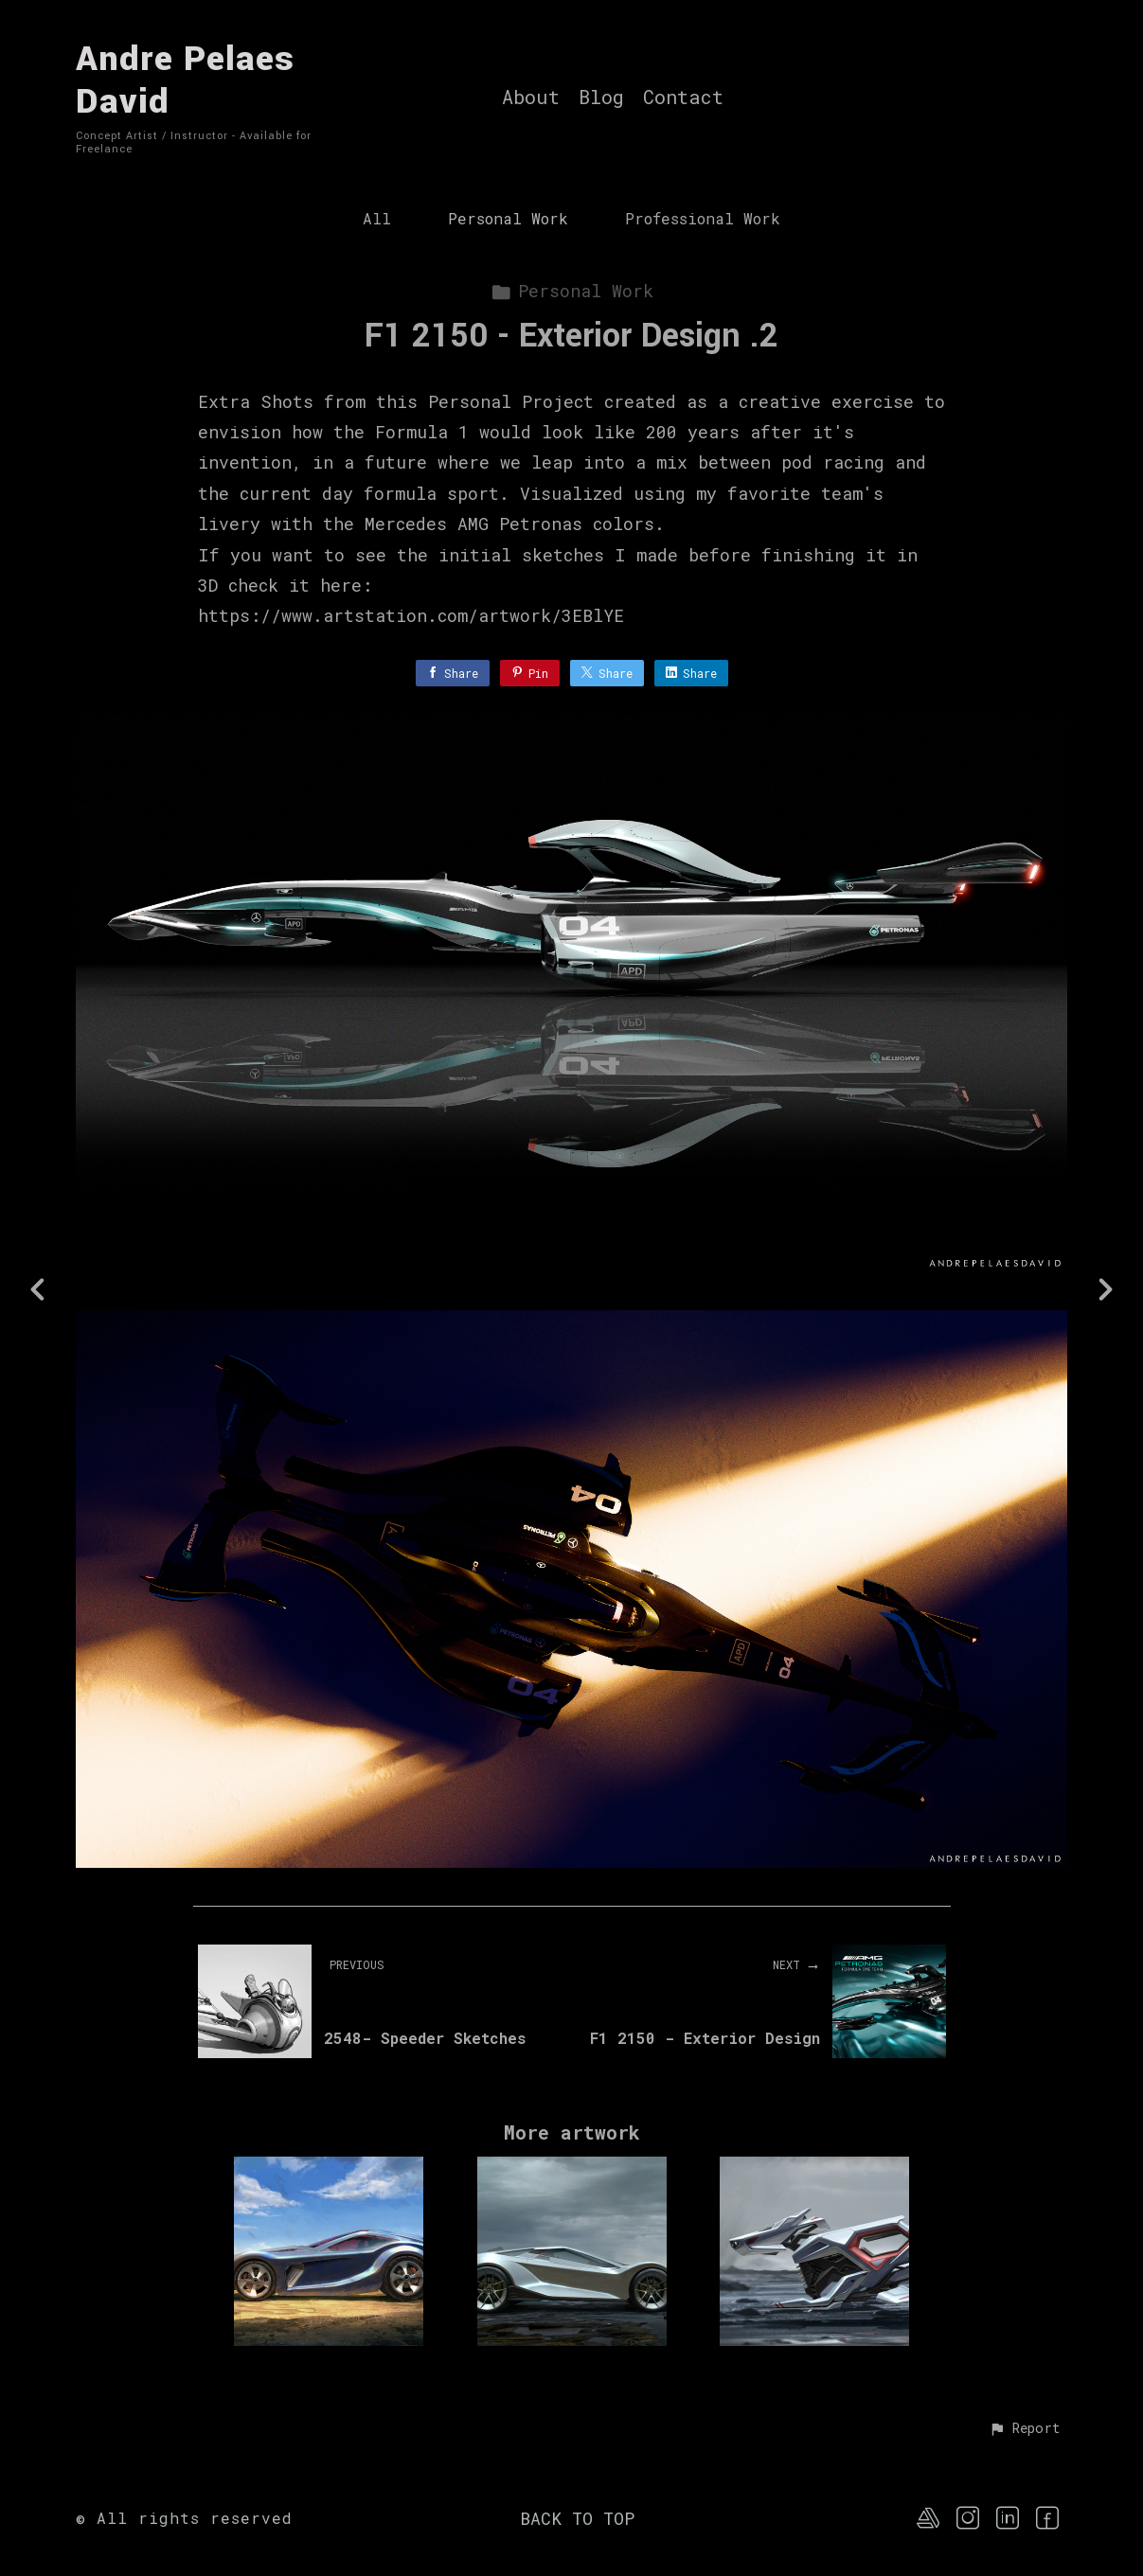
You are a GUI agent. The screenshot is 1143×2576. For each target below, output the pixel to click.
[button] (1024, 2429)
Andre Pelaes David (185, 80)
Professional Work (702, 218)
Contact (683, 97)
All (377, 218)
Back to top (577, 2518)
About (531, 97)
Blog (601, 97)
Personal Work (508, 218)
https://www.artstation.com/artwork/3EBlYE (411, 615)
